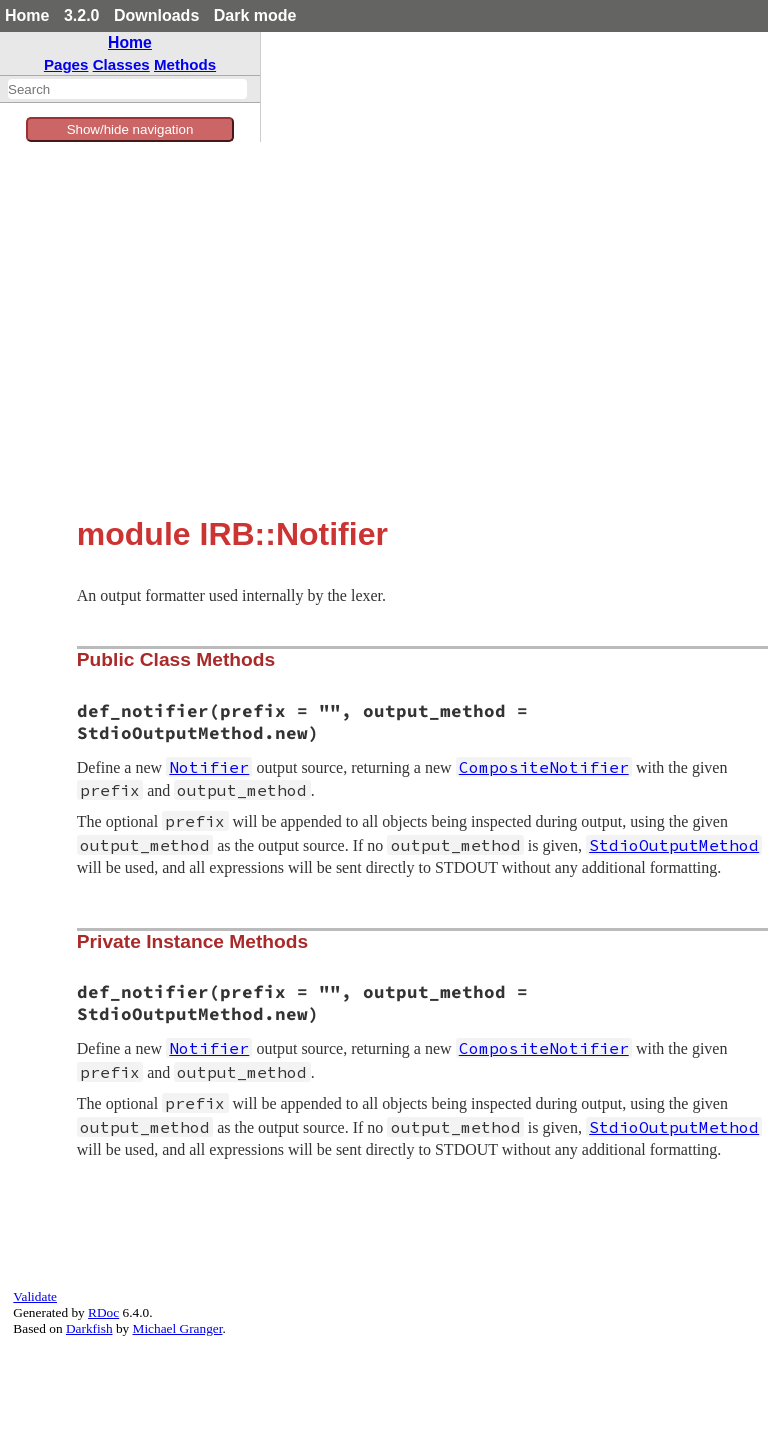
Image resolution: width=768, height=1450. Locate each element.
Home (27, 15)
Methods (185, 64)
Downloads (156, 15)
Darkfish (89, 1328)
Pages (66, 64)
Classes (121, 64)
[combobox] (127, 89)
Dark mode (255, 15)
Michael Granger (178, 1328)
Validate (35, 1296)
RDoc (103, 1312)
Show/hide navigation (130, 129)
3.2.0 (82, 15)
